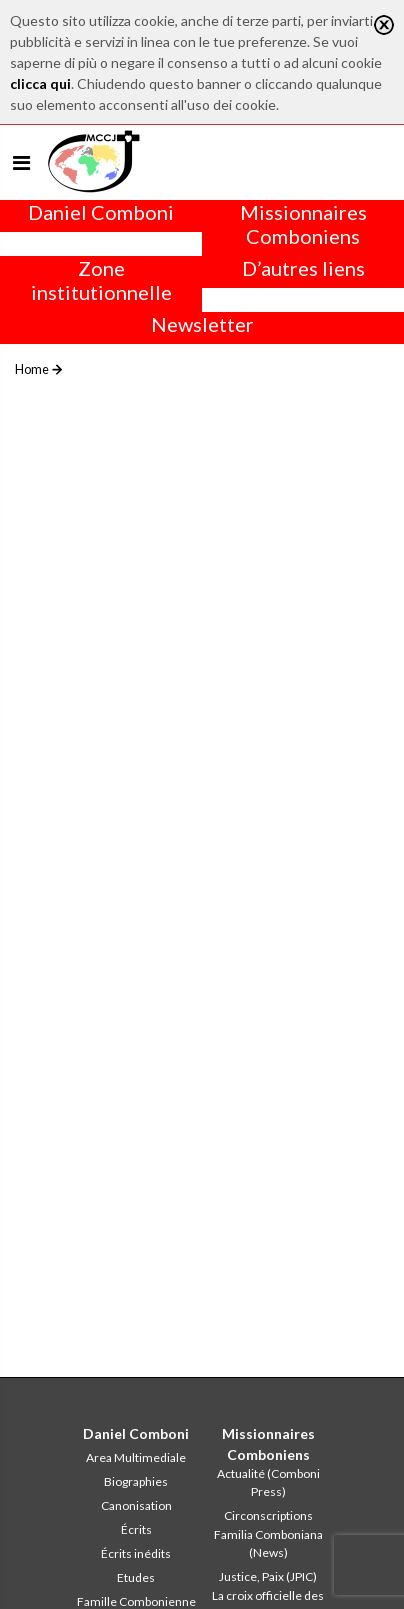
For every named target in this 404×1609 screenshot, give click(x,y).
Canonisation (136, 1505)
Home (32, 369)
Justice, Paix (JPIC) (268, 1576)
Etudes (136, 1577)
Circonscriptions (268, 1515)
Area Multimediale (136, 1457)
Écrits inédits (136, 1553)
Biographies (136, 1481)
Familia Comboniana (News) (268, 1543)
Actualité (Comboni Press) (268, 1482)
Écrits (136, 1529)
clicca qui (40, 83)
